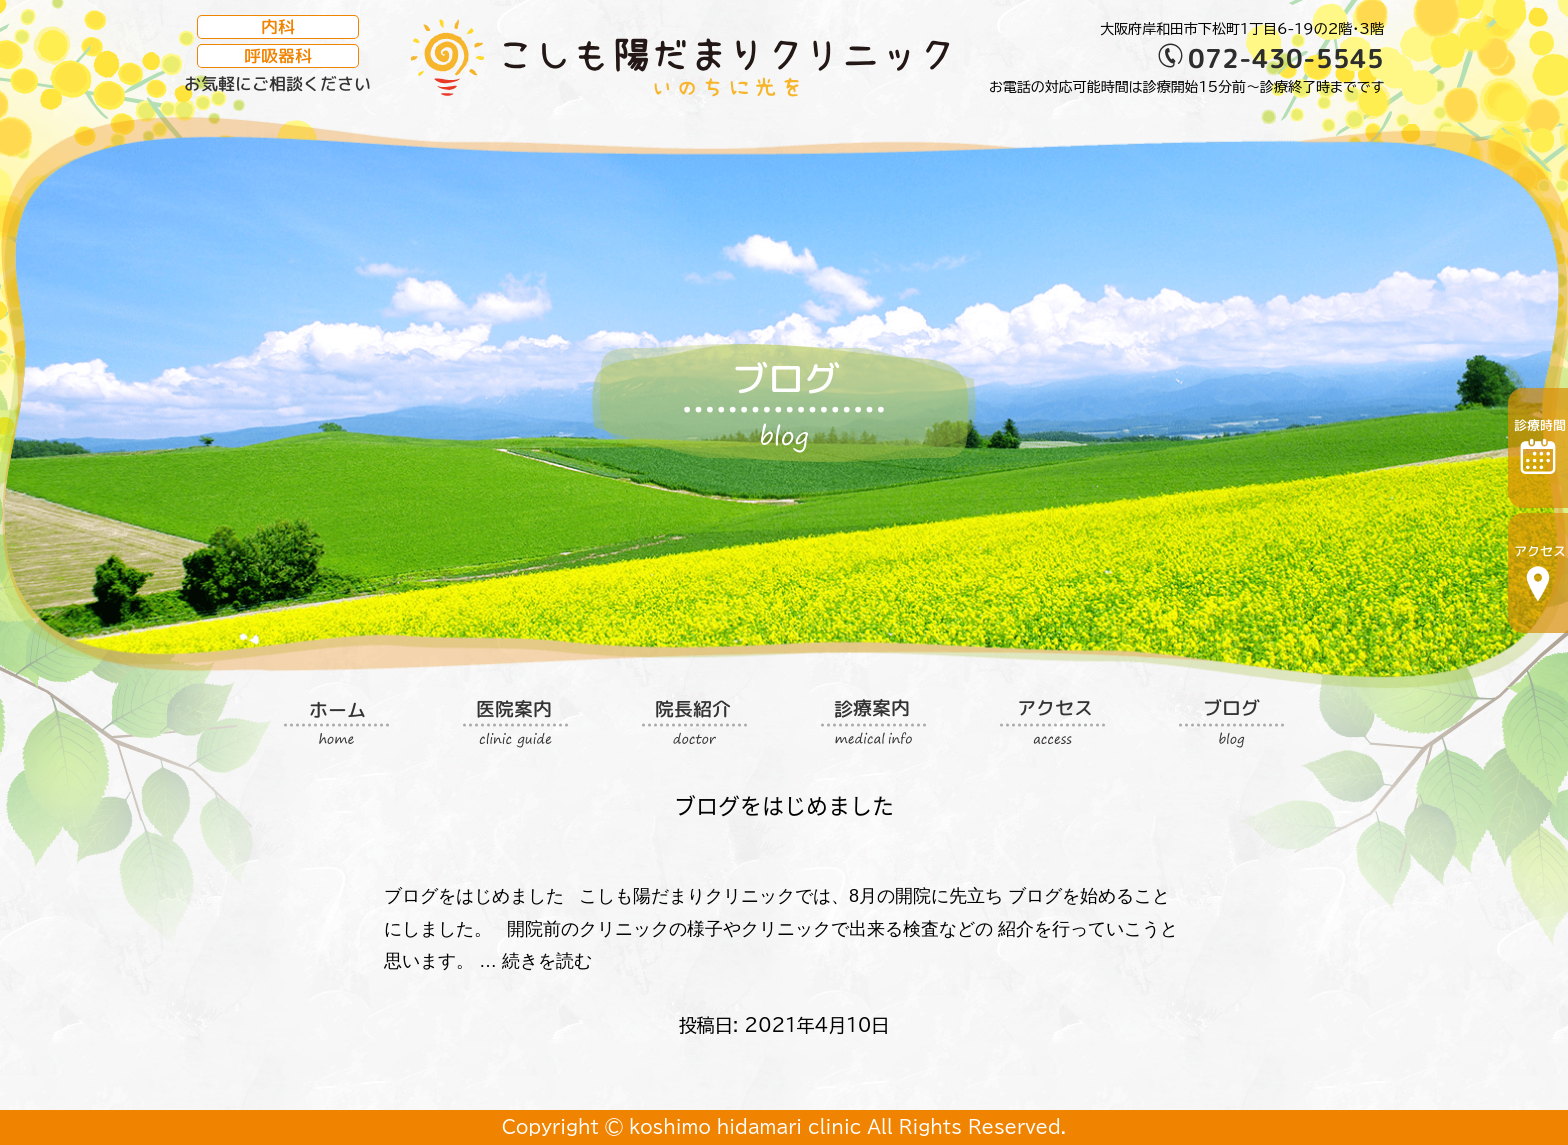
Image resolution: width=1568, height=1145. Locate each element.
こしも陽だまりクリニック (680, 58)
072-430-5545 (1286, 57)
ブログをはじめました (784, 804)
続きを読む (547, 961)
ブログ (784, 400)
